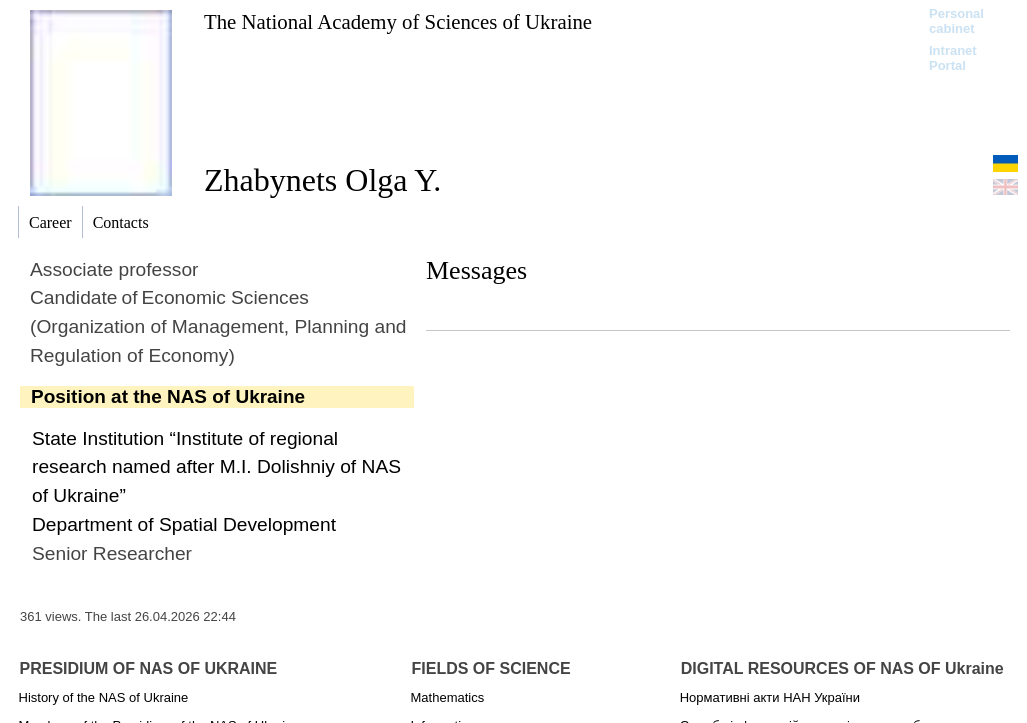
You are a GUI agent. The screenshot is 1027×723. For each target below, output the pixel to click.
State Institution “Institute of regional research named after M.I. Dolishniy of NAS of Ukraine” (216, 467)
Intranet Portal (953, 58)
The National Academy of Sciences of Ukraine (398, 21)
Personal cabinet (956, 21)
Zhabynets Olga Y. (322, 180)
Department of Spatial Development (184, 524)
